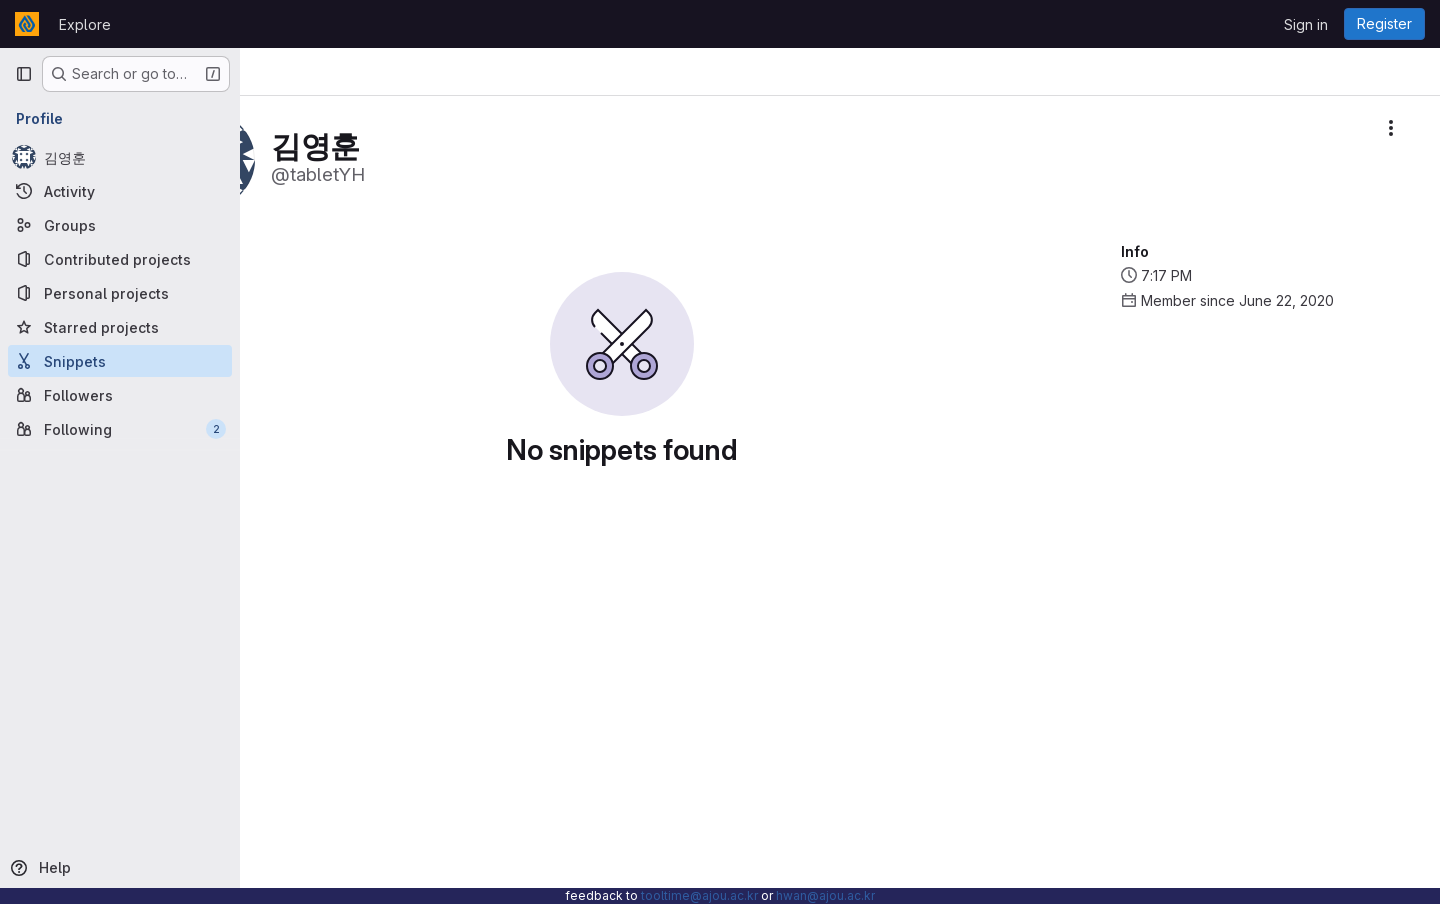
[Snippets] (120, 361)
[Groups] (120, 225)
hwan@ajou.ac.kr (825, 895)
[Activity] (120, 191)
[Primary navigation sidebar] (24, 74)
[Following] (120, 429)
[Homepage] (27, 24)
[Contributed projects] (120, 259)
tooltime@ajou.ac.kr (699, 895)
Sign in (1306, 24)
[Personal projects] (120, 293)
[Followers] (120, 395)
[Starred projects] (120, 327)
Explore (85, 24)
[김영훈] (120, 157)
